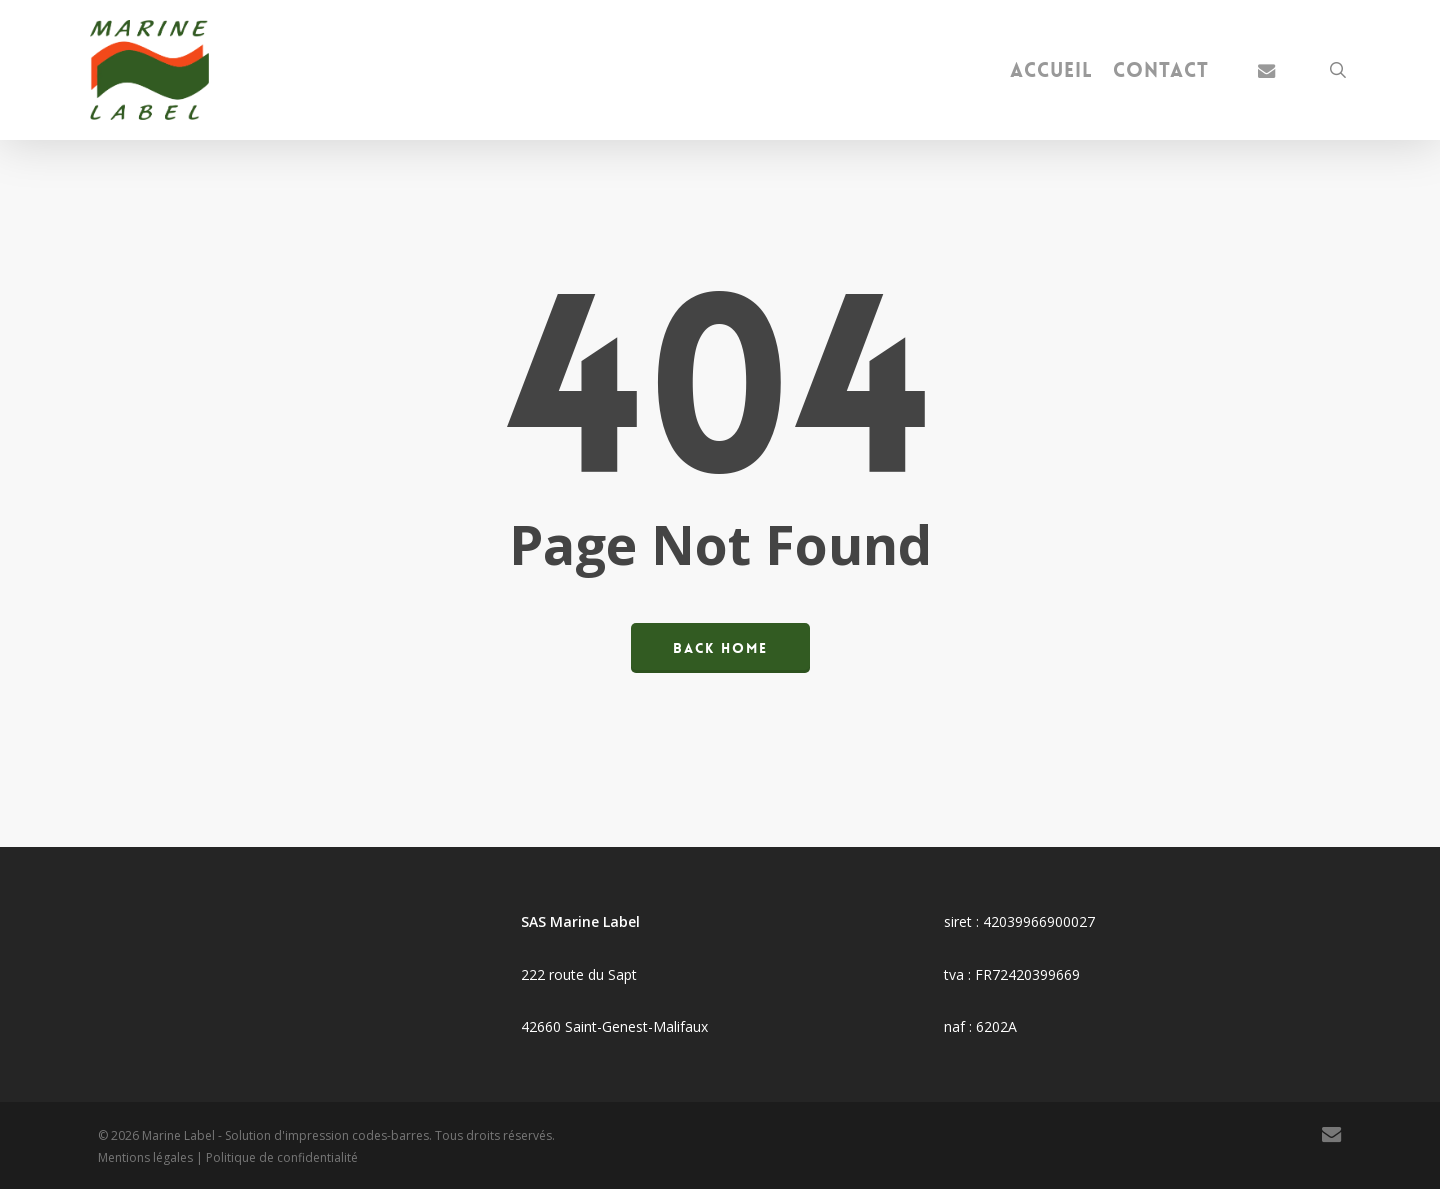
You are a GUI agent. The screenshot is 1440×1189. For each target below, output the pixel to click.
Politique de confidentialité (282, 1157)
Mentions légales (145, 1157)
